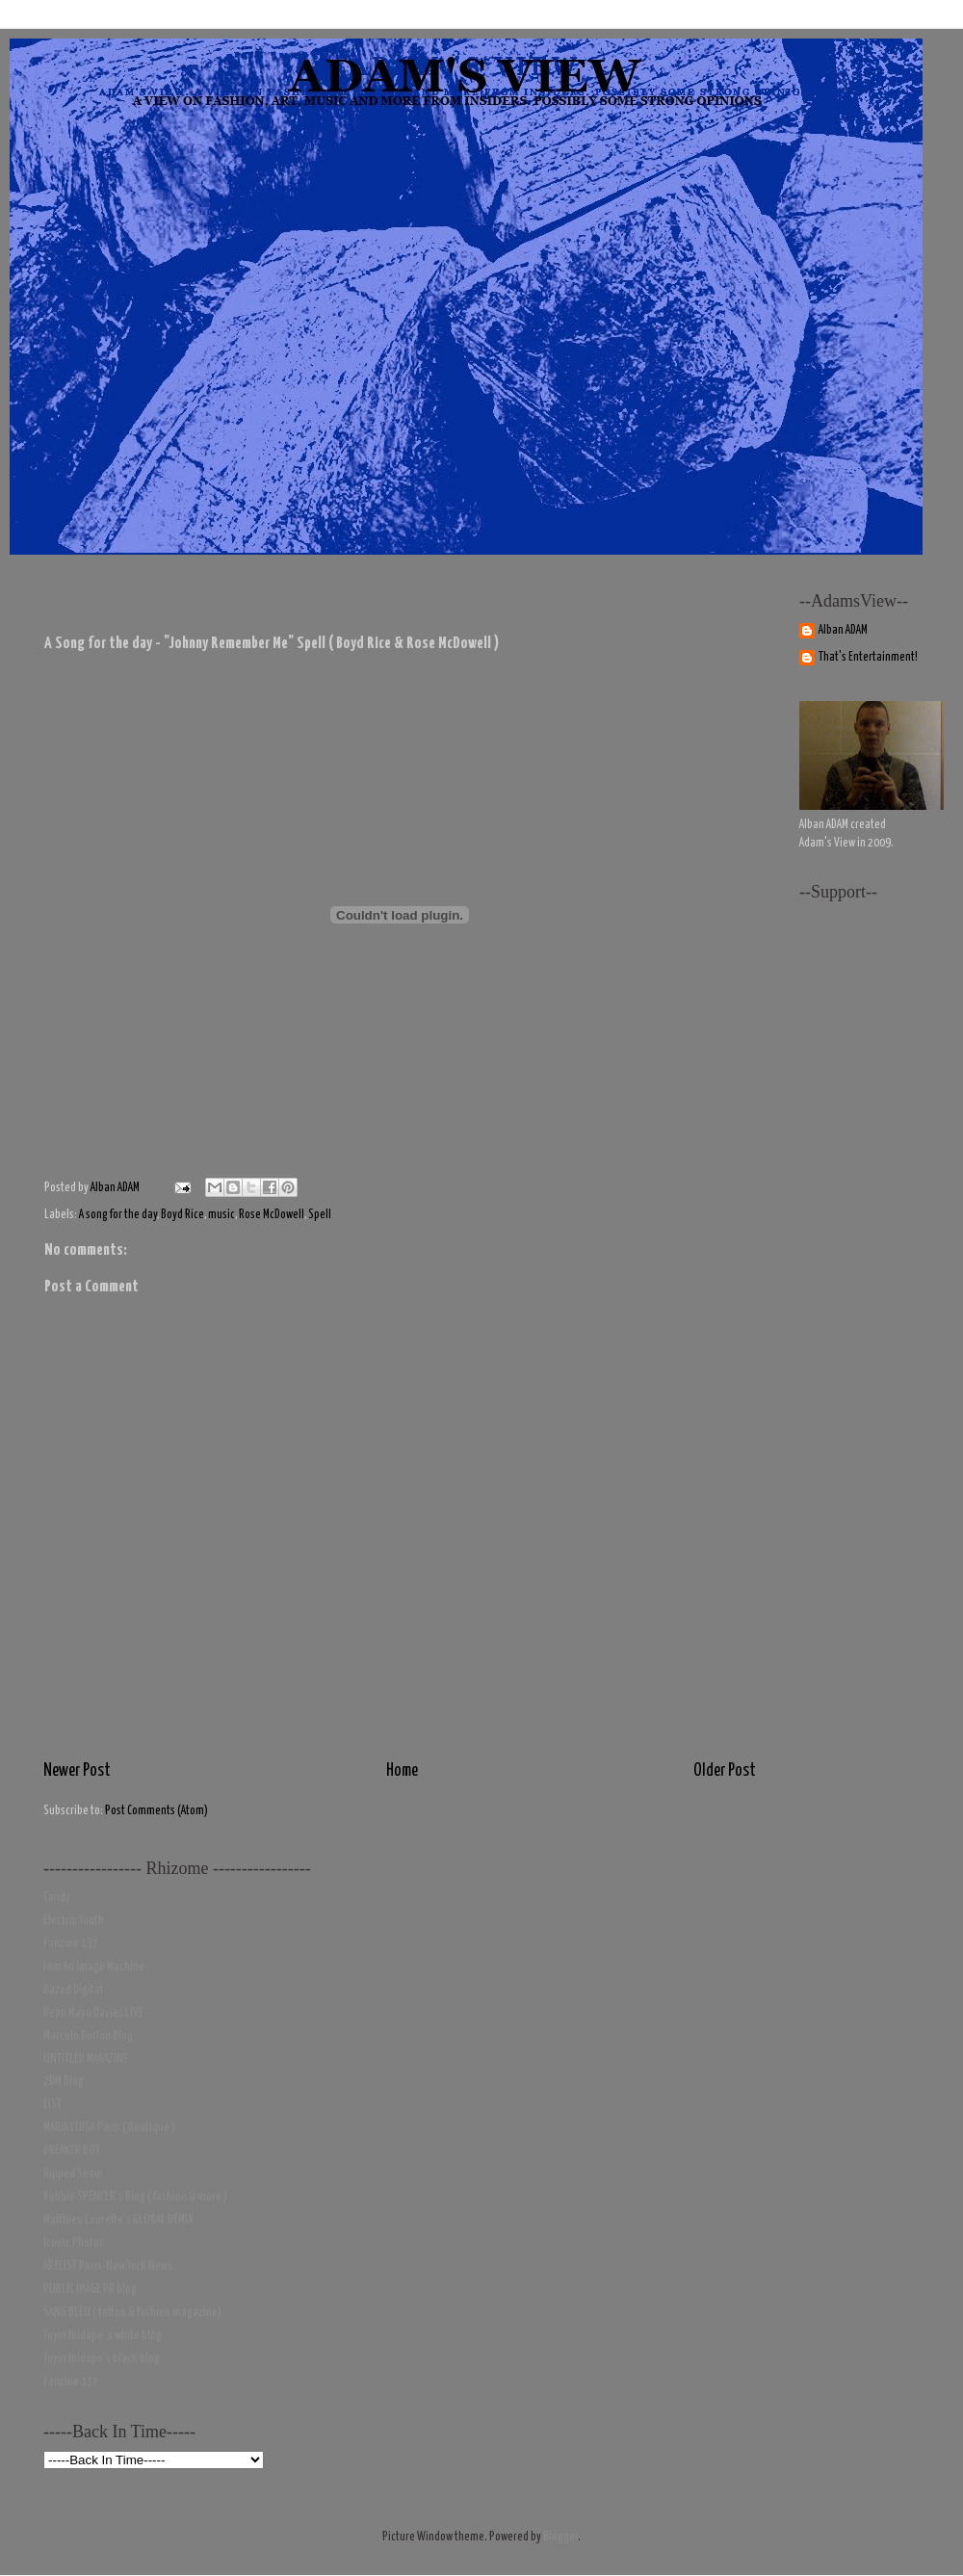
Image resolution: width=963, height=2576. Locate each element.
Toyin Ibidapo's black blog (101, 2359)
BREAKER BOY (71, 2151)
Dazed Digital (73, 1990)
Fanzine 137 (70, 1944)
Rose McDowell (271, 1215)
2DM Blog (63, 2081)
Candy (56, 1897)
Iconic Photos (73, 2243)
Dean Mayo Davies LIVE (93, 2013)
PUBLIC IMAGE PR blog (90, 2289)
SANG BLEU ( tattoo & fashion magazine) (132, 2312)
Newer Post (77, 1771)
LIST (52, 2104)
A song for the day (118, 1215)
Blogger (560, 2537)
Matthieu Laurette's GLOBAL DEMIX (118, 2220)
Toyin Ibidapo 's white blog (102, 2335)
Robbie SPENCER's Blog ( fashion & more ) (135, 2197)
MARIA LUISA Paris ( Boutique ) (109, 2127)
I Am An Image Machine (93, 1967)
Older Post (724, 1771)
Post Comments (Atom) (156, 1811)
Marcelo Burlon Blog (88, 2036)
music (221, 1215)
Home (402, 1771)
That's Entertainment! (868, 657)
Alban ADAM (843, 630)
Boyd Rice (182, 1215)
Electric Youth (73, 1920)
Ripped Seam (73, 2174)
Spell (319, 1215)
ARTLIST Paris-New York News (107, 2266)
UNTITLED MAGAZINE (85, 2059)
